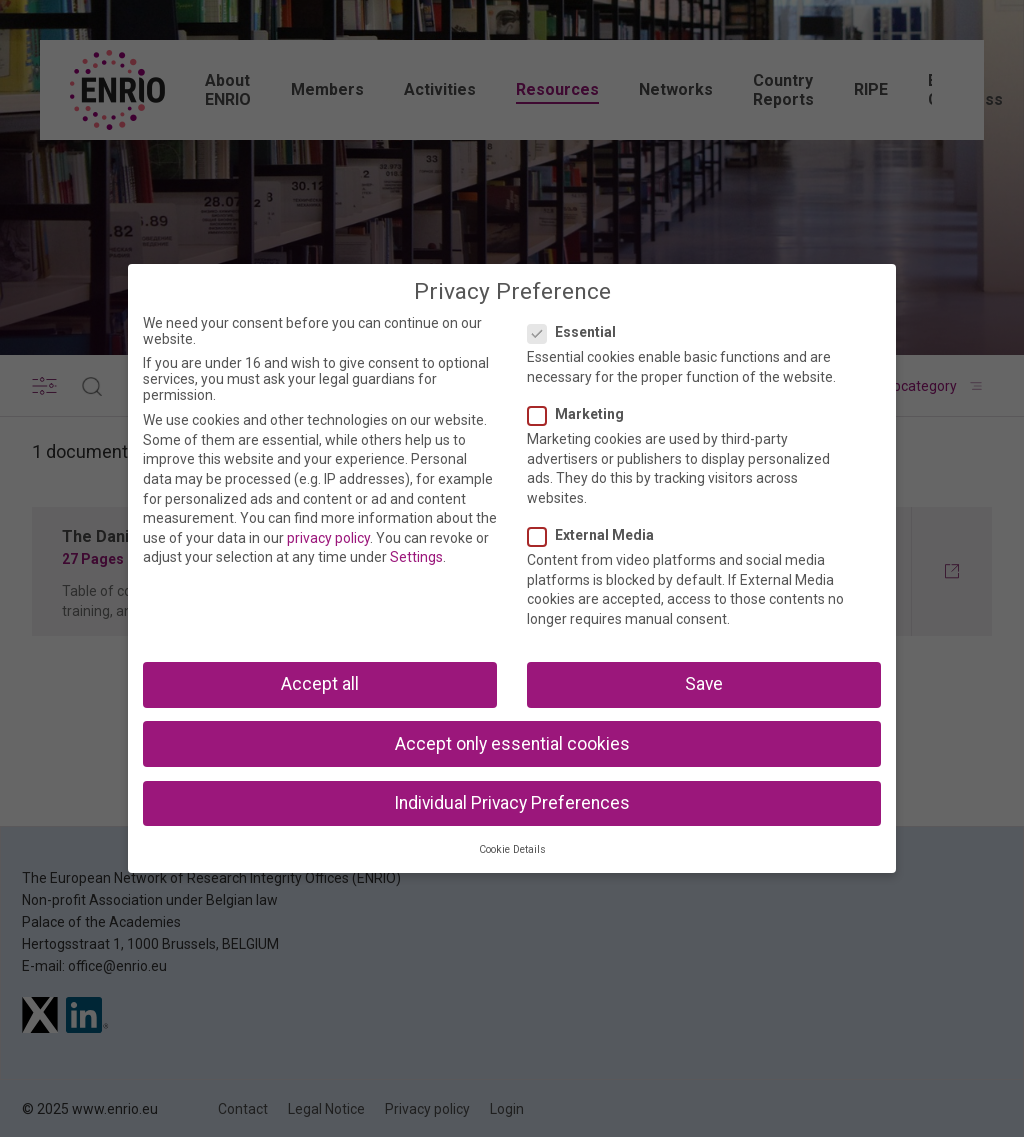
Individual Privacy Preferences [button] (512, 803)
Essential (578, 332)
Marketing (582, 414)
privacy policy (328, 538)
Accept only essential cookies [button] (512, 744)
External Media (597, 535)
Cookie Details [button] (512, 849)
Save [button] (704, 684)
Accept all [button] (320, 684)
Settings (416, 557)
